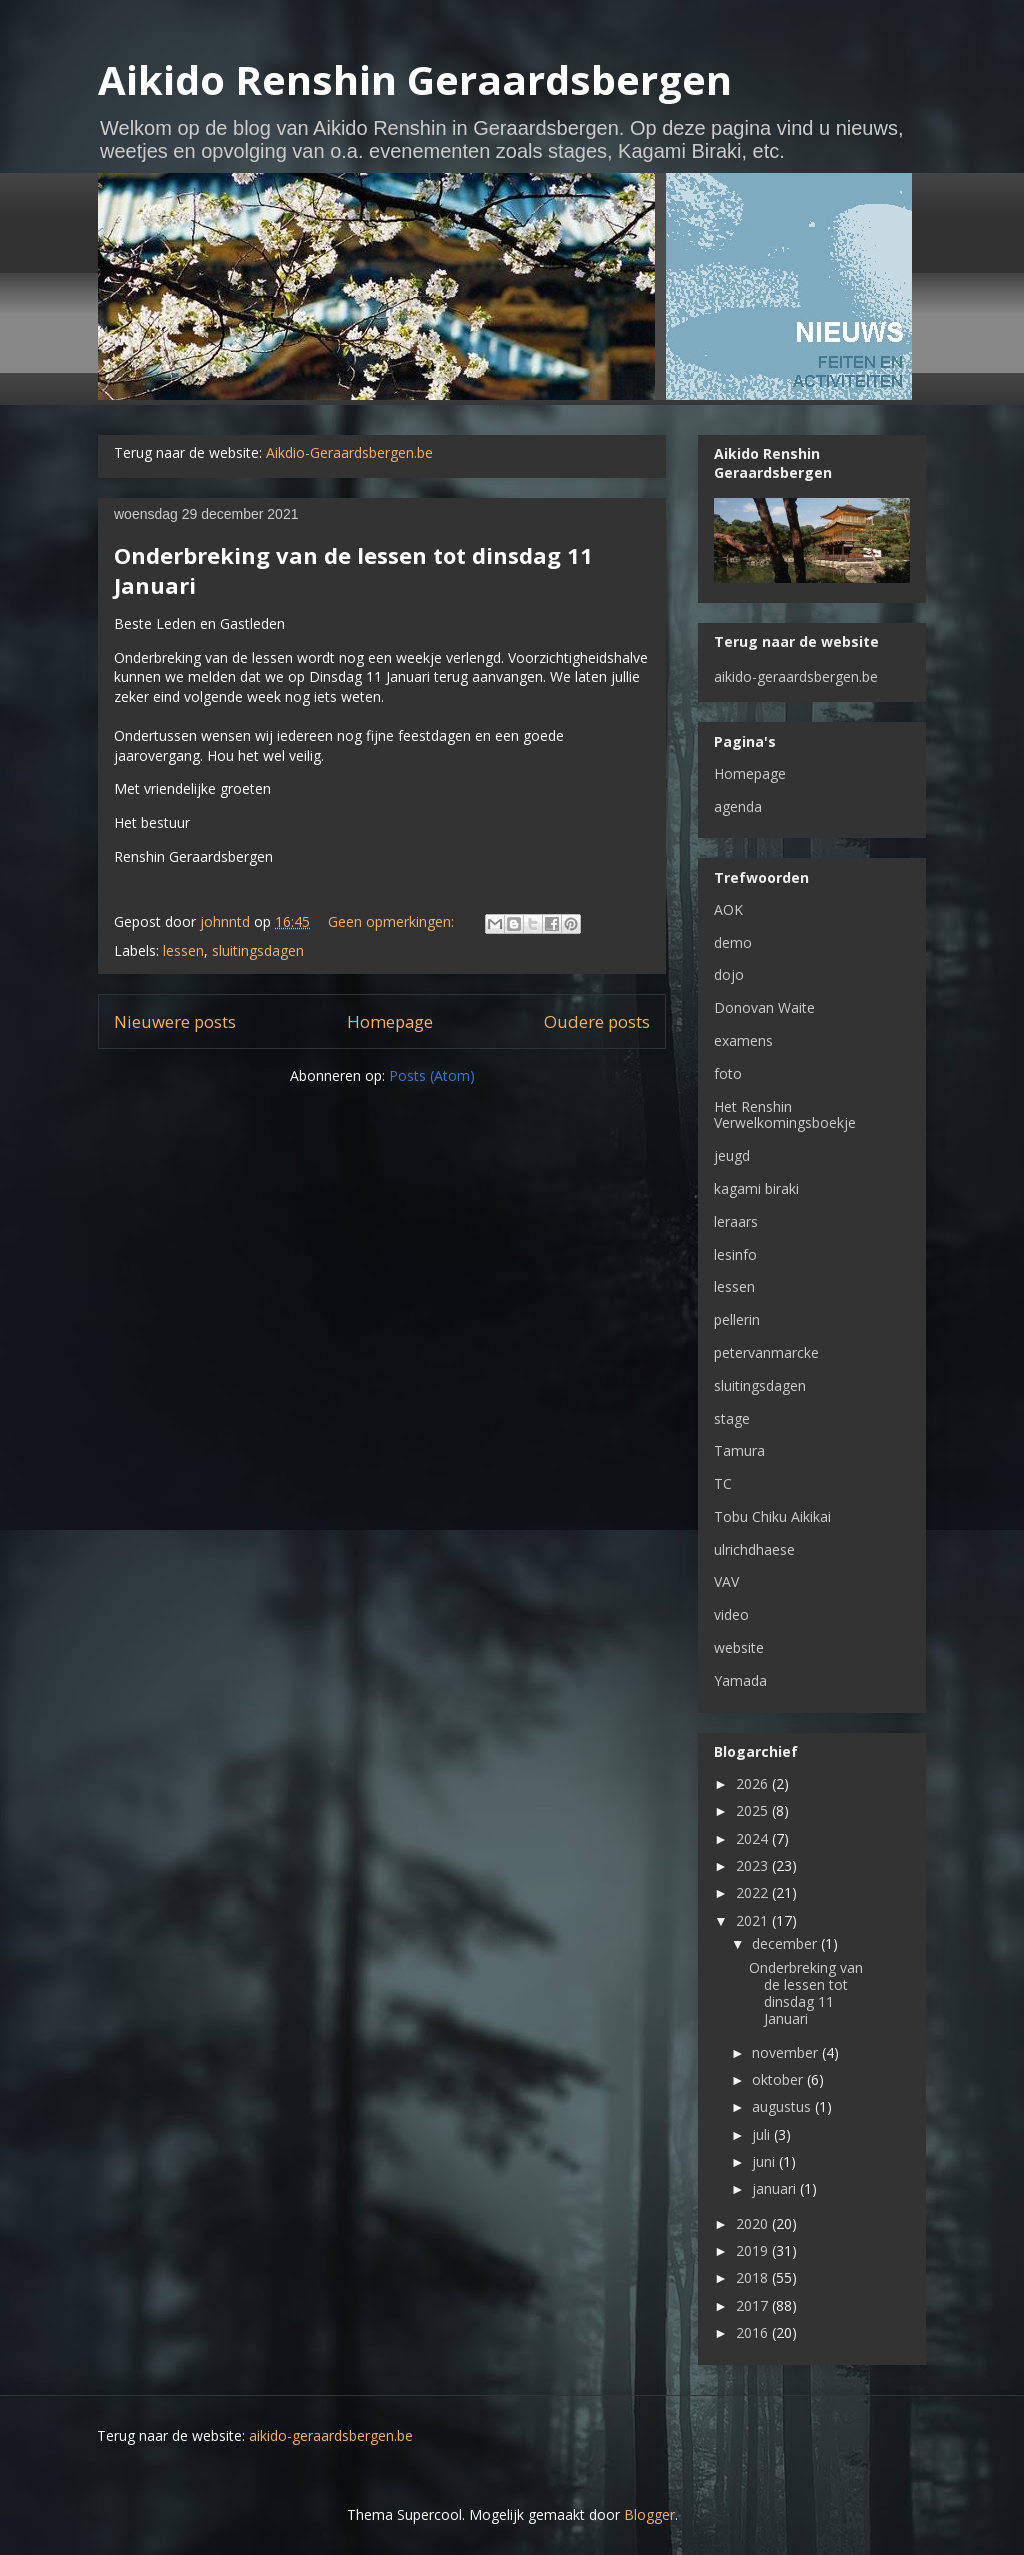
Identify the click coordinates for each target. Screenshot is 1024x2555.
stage (732, 1418)
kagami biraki (756, 1188)
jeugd (732, 1155)
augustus (783, 2106)
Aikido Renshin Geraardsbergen (415, 79)
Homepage (390, 1021)
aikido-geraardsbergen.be (796, 676)
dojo (729, 974)
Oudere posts (597, 1021)
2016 (754, 2332)
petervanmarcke (766, 1352)
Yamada (740, 1680)
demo (733, 942)
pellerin (737, 1319)
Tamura (739, 1450)
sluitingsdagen (258, 950)
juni (765, 2161)
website (739, 1647)
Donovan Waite (764, 1007)
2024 (754, 1838)
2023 (754, 1865)
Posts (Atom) (432, 1075)
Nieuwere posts (175, 1021)
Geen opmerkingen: (393, 921)
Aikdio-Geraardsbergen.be (349, 452)
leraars (736, 1221)
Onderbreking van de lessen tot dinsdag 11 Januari (806, 1992)
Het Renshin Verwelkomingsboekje (785, 1115)
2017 (754, 2305)
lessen (183, 950)
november (787, 2052)
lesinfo (735, 1254)
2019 (754, 2250)
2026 (754, 1783)
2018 (754, 2277)
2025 (754, 1810)
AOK (728, 909)
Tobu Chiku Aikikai (772, 1516)
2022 (754, 1892)
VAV (726, 1581)
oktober (779, 2079)
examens (743, 1040)
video (731, 1614)
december (786, 1943)
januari (776, 2188)
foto (728, 1073)
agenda (738, 806)
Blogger (649, 2514)
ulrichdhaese (754, 1549)
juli (763, 2134)
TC (723, 1483)
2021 (754, 1920)
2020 (754, 2223)
